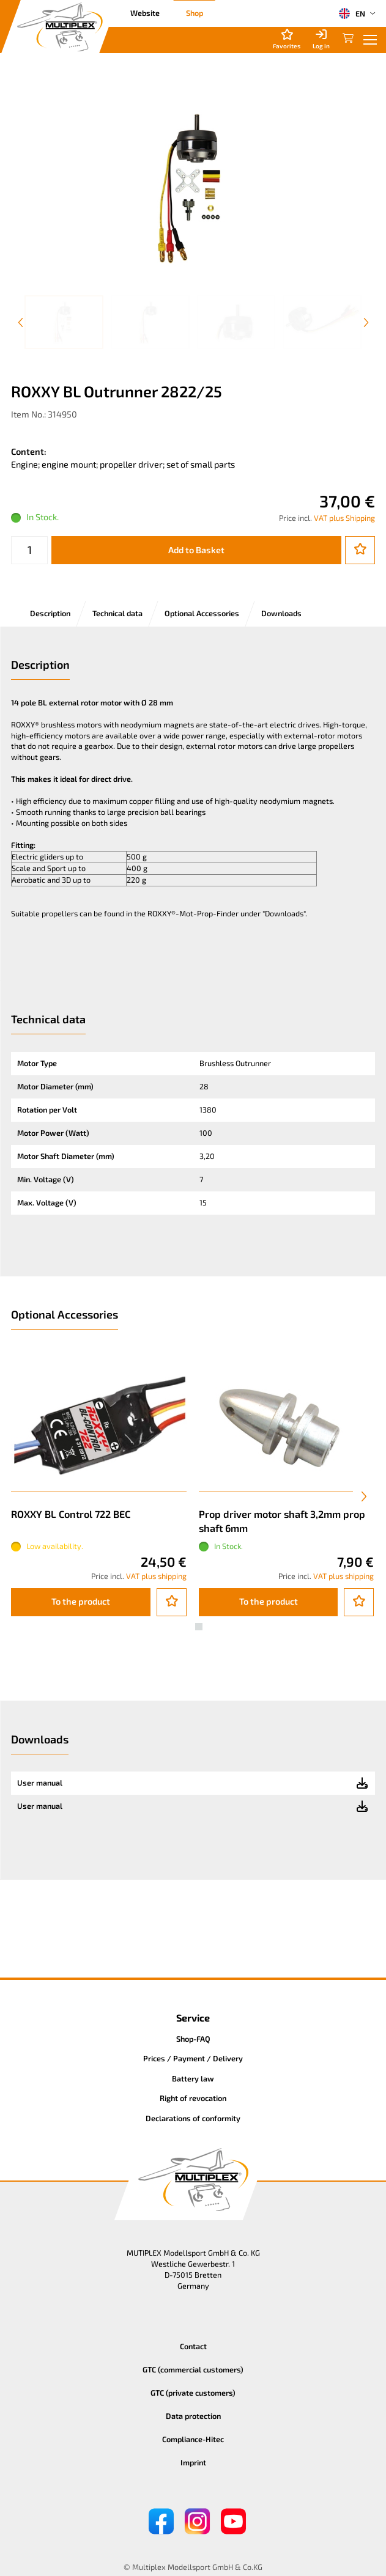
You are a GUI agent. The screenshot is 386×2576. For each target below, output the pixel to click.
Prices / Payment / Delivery (193, 2058)
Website (145, 13)
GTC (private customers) (193, 2393)
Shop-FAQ (193, 2039)
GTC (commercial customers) (193, 2369)
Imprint (193, 2462)
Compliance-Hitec (193, 2439)
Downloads (281, 613)
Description (50, 613)
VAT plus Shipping (344, 518)
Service (193, 2017)
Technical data (117, 613)
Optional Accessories (202, 613)
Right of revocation (193, 2098)
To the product (80, 1601)
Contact (193, 2346)
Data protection (193, 2416)
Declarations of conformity (193, 2118)
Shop (194, 13)
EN (351, 13)
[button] (187, 1626)
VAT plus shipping (156, 1576)
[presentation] (364, 1496)
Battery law (193, 2078)
